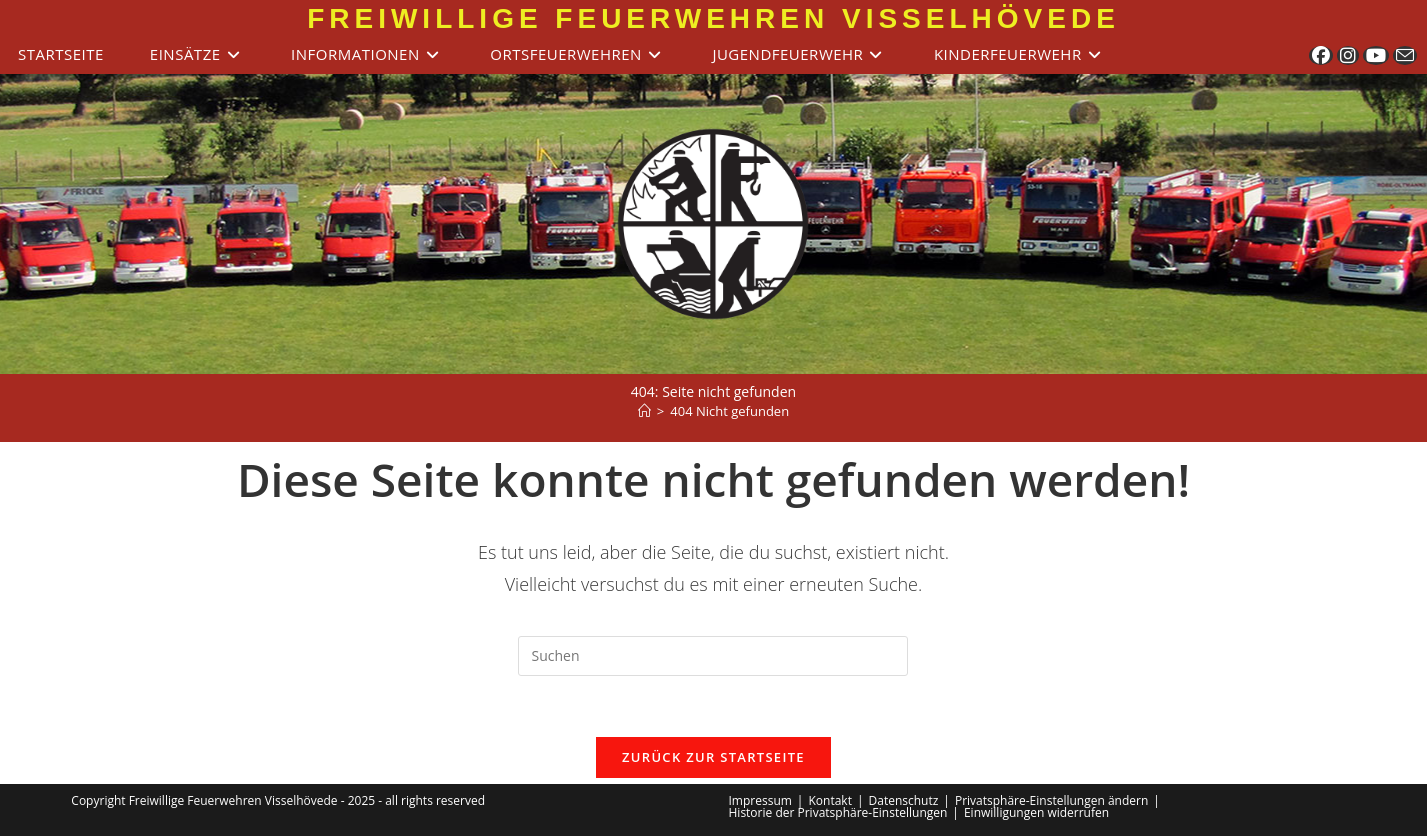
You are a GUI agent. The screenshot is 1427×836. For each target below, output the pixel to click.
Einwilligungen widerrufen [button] (1036, 812)
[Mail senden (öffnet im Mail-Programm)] (1405, 55)
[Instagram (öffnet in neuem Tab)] (1348, 55)
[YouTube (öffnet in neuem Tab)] (1376, 55)
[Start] (644, 411)
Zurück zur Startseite (713, 757)
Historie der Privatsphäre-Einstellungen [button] (838, 812)
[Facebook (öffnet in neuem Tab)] (1321, 55)
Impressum (760, 800)
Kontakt (829, 800)
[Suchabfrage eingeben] (713, 656)
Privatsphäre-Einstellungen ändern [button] (1051, 800)
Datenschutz (904, 800)
